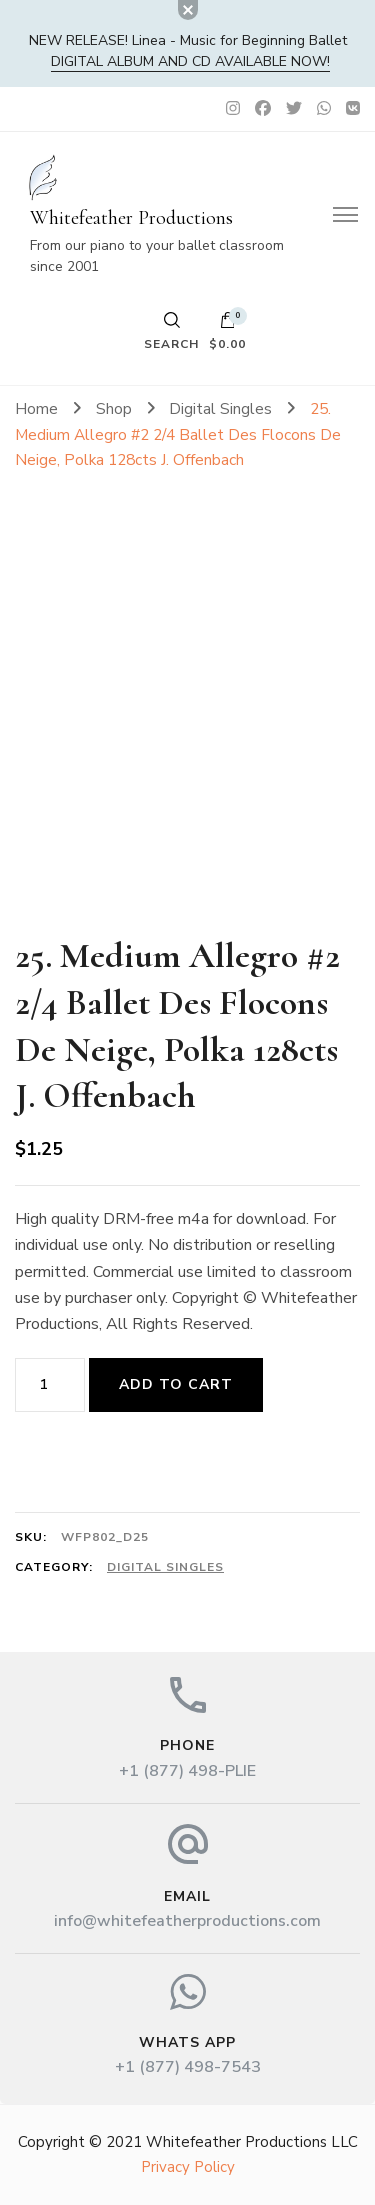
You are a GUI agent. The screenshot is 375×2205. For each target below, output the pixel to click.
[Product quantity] (50, 1385)
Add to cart (176, 1384)
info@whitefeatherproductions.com (187, 1921)
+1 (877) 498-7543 (188, 2067)
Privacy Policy (188, 2167)
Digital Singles (165, 1567)
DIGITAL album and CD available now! (190, 61)
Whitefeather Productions (131, 218)
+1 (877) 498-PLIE (187, 1771)
